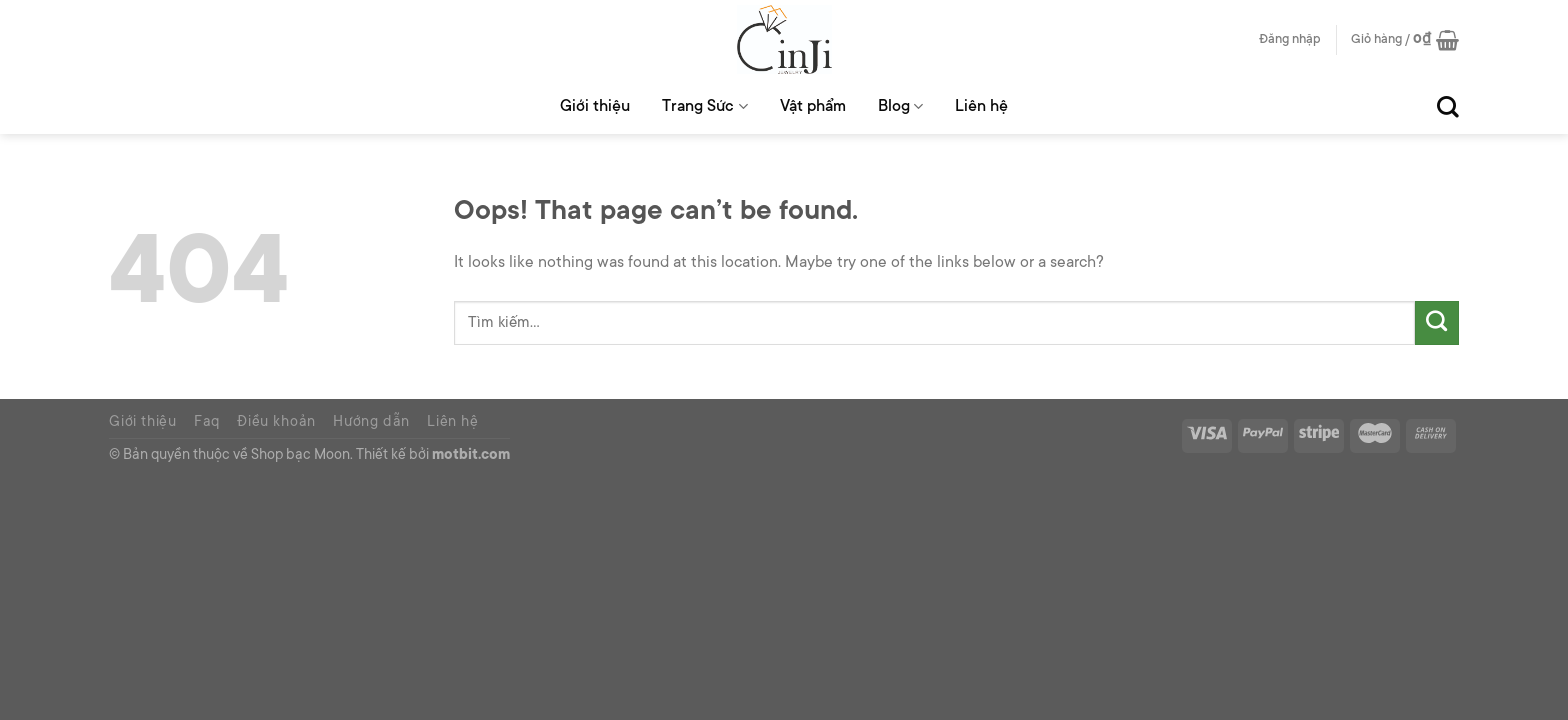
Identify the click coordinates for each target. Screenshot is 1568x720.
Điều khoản (276, 423)
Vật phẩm (813, 107)
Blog (900, 106)
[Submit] (1437, 323)
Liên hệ (981, 107)
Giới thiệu (595, 107)
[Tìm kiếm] (1448, 107)
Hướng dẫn (371, 423)
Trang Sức (704, 106)
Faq (207, 423)
